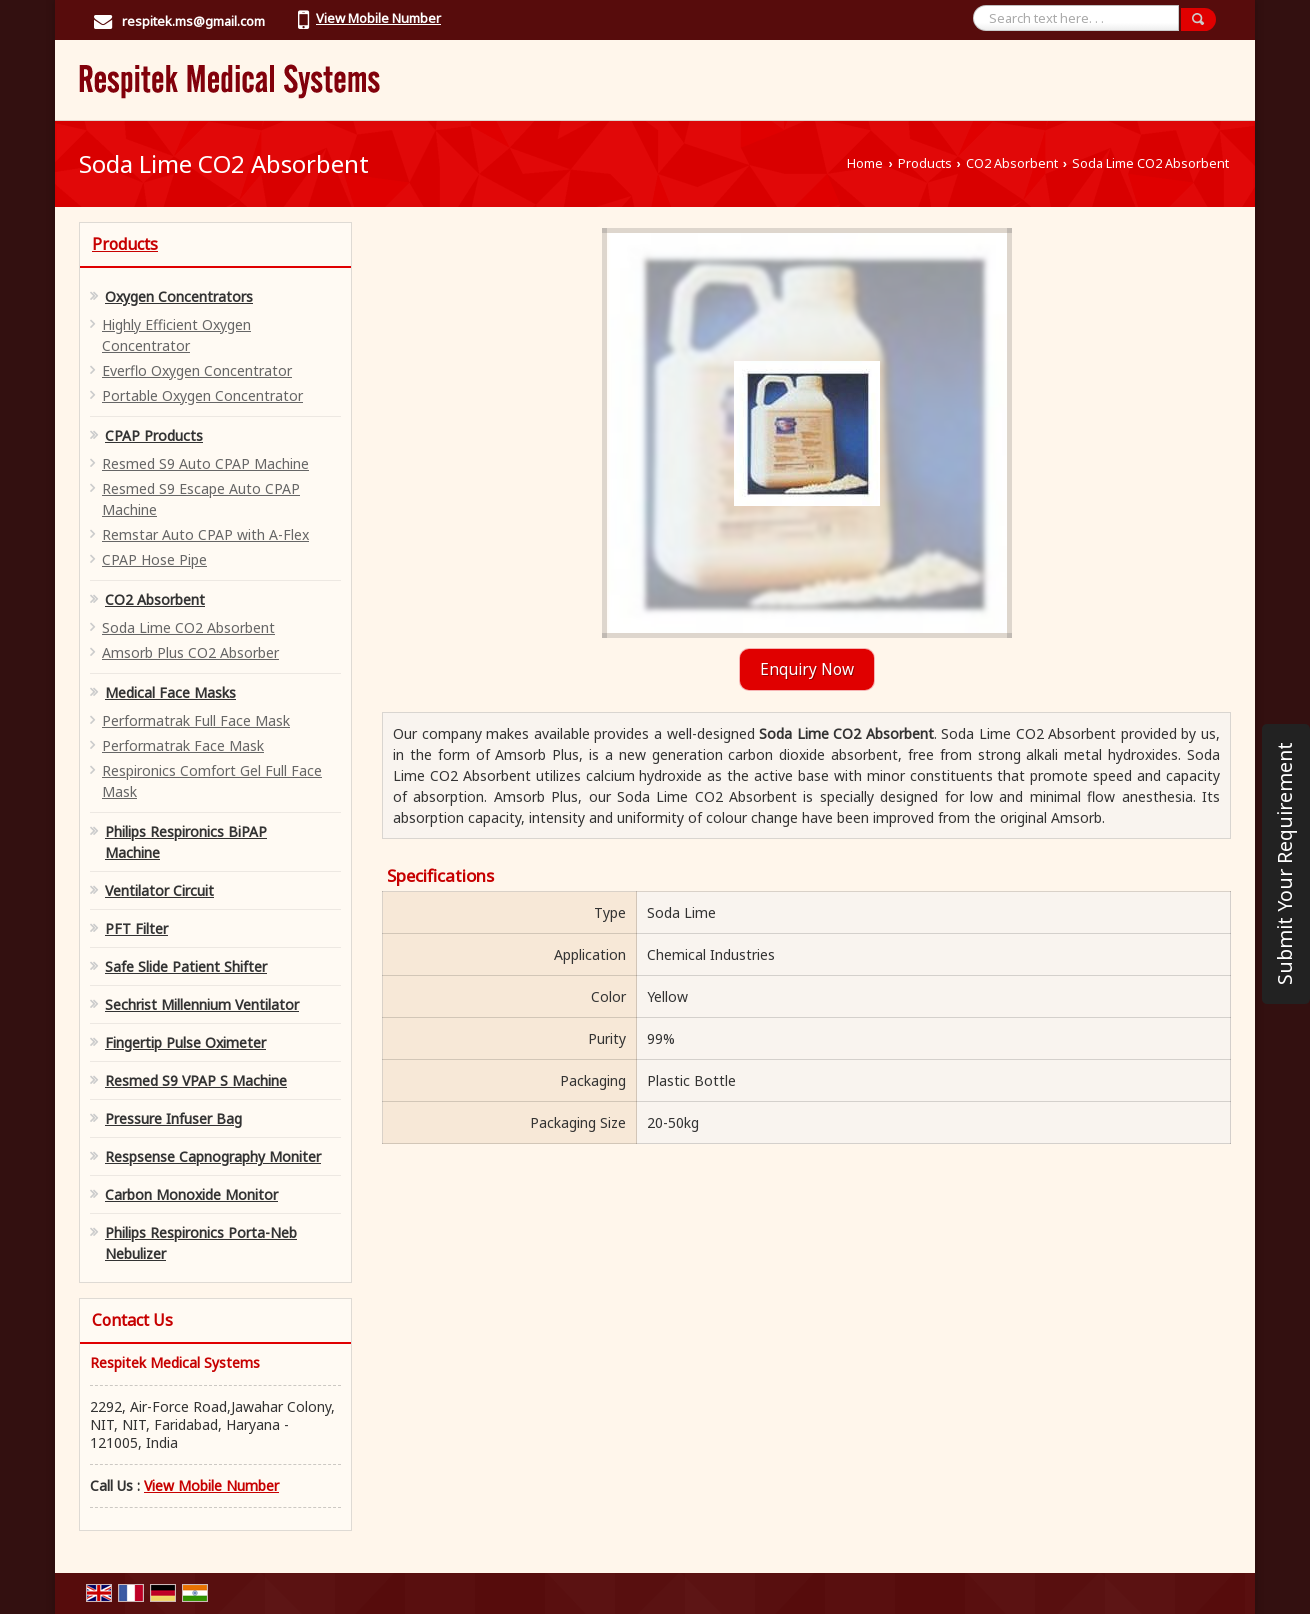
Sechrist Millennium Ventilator (202, 1004)
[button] (378, 18)
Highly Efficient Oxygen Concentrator (176, 335)
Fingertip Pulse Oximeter (185, 1042)
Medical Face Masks (170, 692)
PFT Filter (136, 928)
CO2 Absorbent (1012, 163)
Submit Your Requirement (1284, 863)
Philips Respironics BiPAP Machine (186, 842)
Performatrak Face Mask (183, 745)
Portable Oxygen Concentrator (202, 395)
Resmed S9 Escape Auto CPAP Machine (201, 499)
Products (925, 163)
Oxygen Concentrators (179, 296)
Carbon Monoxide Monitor (191, 1194)
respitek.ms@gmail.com (193, 21)
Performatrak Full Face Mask (196, 720)
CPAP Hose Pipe (154, 559)
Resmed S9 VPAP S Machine (196, 1080)
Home (865, 163)
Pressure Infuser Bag (173, 1118)
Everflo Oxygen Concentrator (197, 370)
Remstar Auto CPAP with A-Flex (205, 534)
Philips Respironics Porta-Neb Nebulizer (201, 1243)
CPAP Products (154, 435)
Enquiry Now (807, 669)
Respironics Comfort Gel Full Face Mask (212, 781)
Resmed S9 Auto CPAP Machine (205, 463)
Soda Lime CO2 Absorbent (188, 627)
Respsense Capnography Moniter (213, 1156)
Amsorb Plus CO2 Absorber (190, 652)
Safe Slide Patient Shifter (186, 966)
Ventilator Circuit (159, 890)
